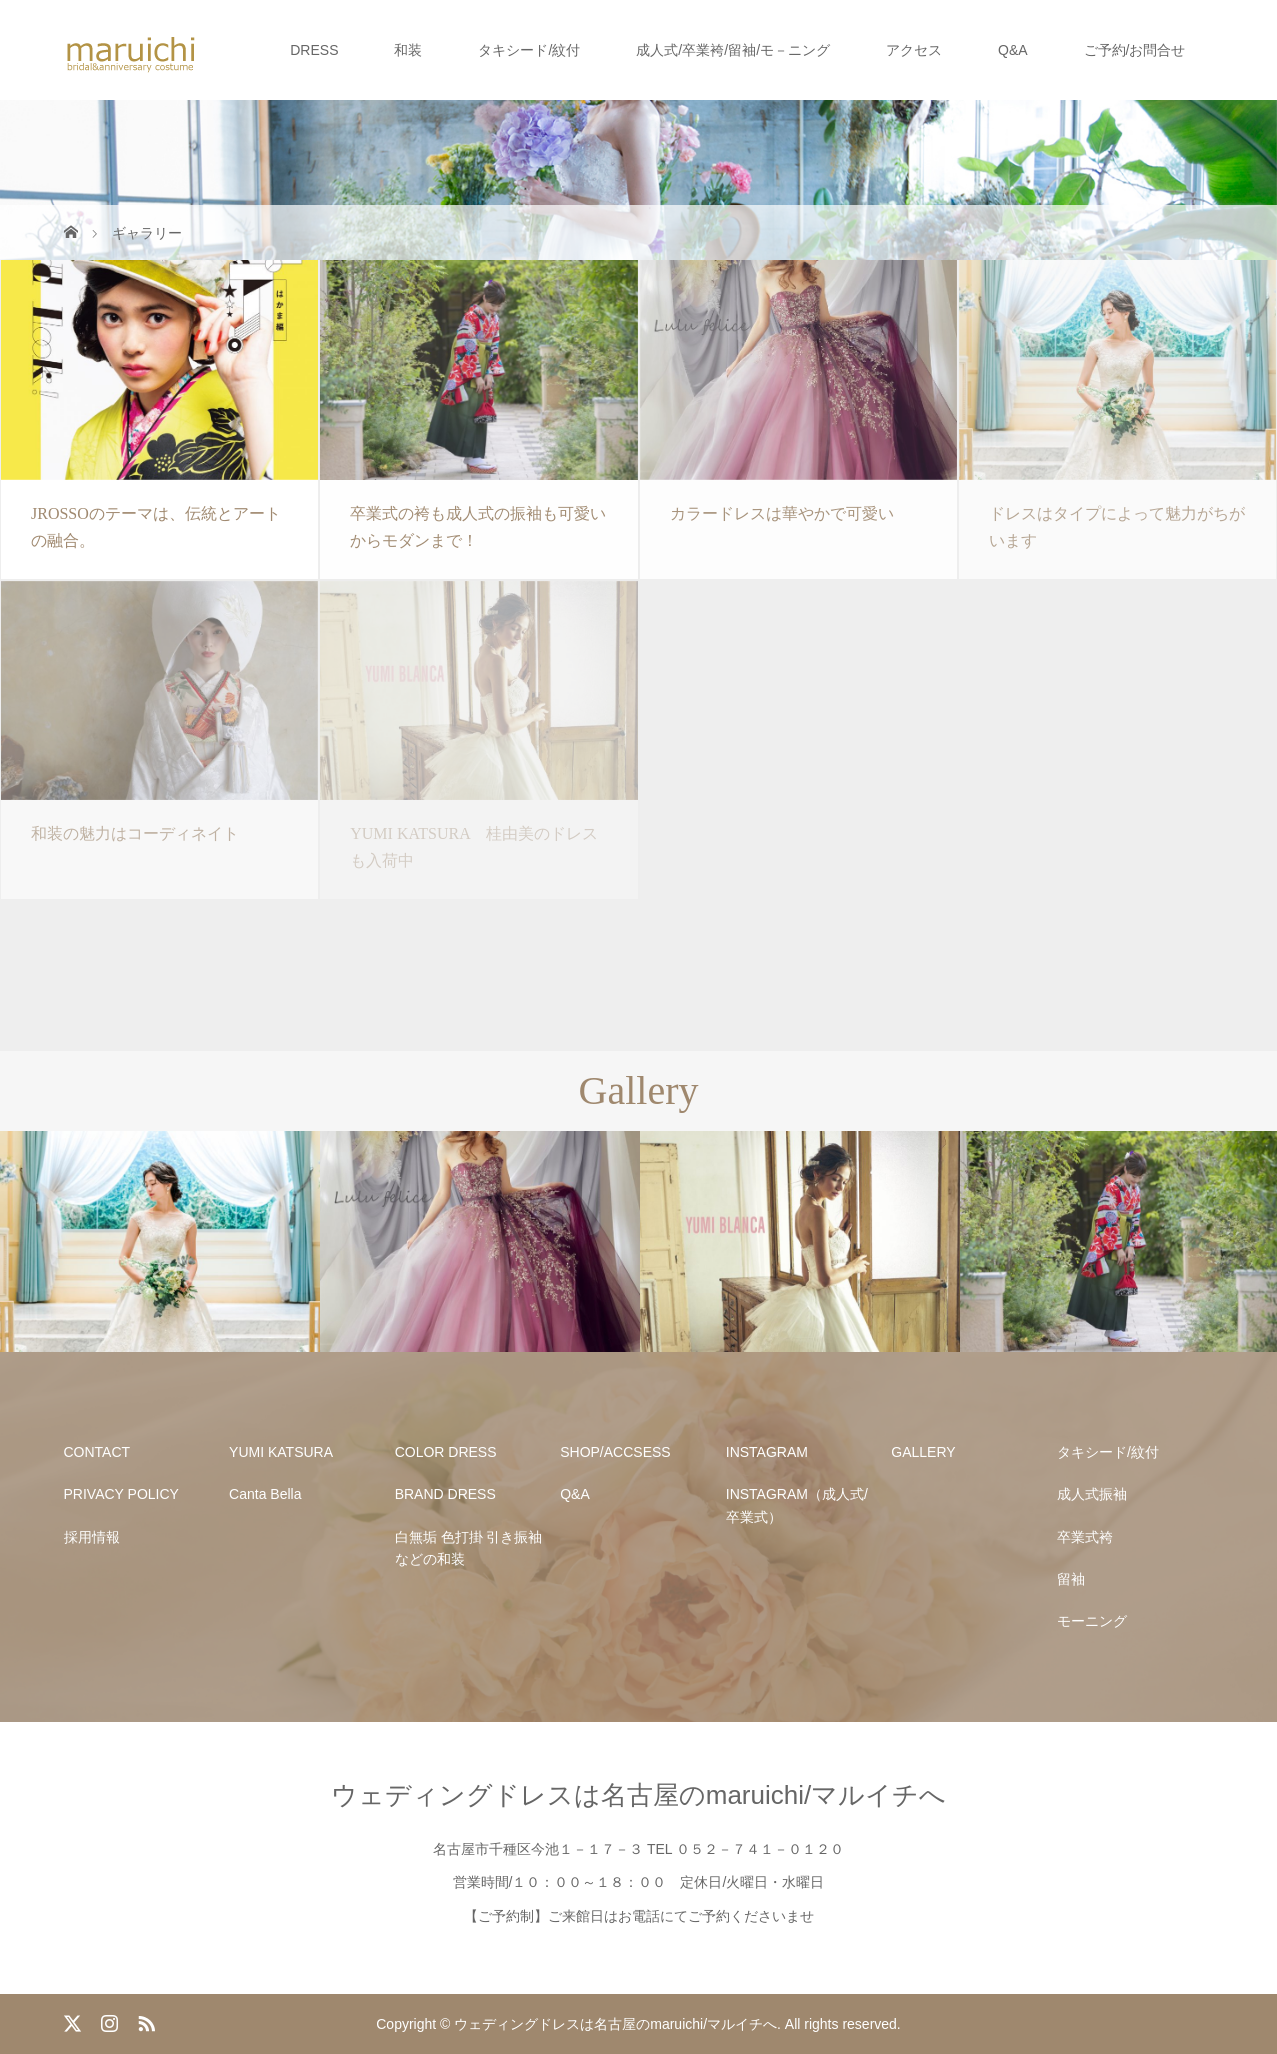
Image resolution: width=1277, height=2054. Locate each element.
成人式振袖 (1092, 1494)
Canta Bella (265, 1494)
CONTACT (97, 1452)
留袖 (1071, 1579)
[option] (160, 1242)
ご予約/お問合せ (1135, 50)
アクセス (914, 50)
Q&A (1013, 50)
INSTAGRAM (767, 1452)
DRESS (314, 50)
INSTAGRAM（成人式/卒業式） (797, 1505)
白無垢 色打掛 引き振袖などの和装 (469, 1548)
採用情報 (92, 1537)
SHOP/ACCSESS (615, 1452)
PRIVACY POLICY (121, 1494)
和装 (408, 50)
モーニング (1092, 1621)
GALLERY (923, 1452)
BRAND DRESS (445, 1494)
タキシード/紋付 (529, 50)
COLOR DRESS (446, 1452)
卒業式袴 (1085, 1537)
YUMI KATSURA (281, 1452)
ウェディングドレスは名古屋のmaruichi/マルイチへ (638, 1795)
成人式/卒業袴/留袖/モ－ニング (733, 50)
